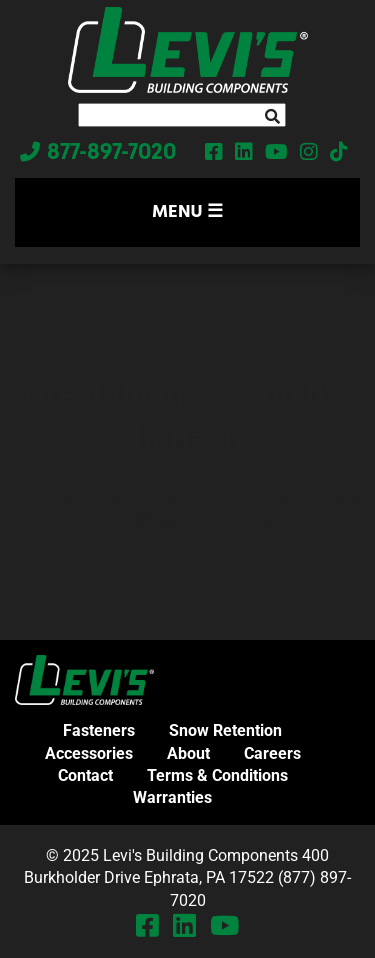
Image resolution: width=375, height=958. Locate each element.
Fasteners (99, 730)
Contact (85, 775)
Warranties (172, 797)
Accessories (89, 753)
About (188, 753)
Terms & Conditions (217, 775)
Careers (272, 753)
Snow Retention (225, 730)
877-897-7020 (111, 154)
